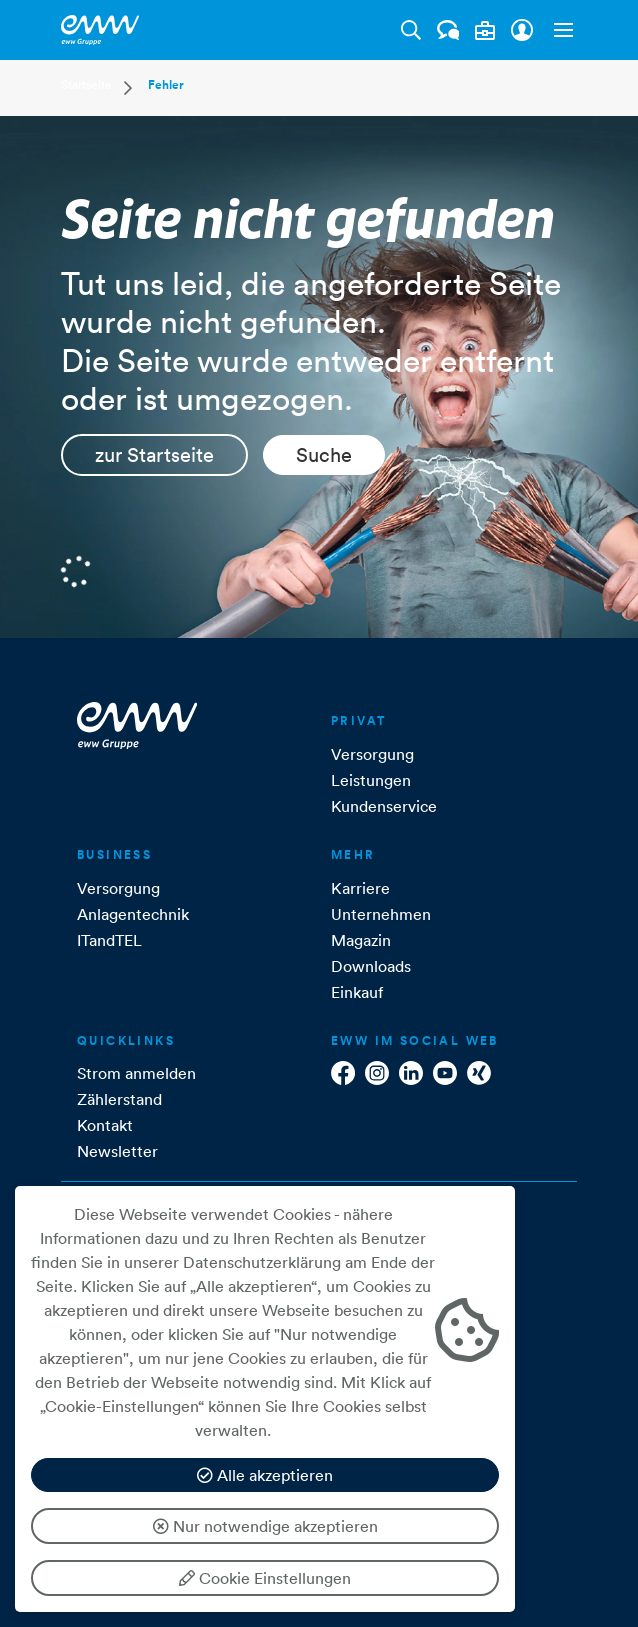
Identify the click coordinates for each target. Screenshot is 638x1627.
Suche (324, 455)
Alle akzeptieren (265, 1475)
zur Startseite (154, 455)
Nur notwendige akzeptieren (265, 1526)
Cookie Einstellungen (265, 1578)
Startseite (86, 84)
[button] (559, 30)
